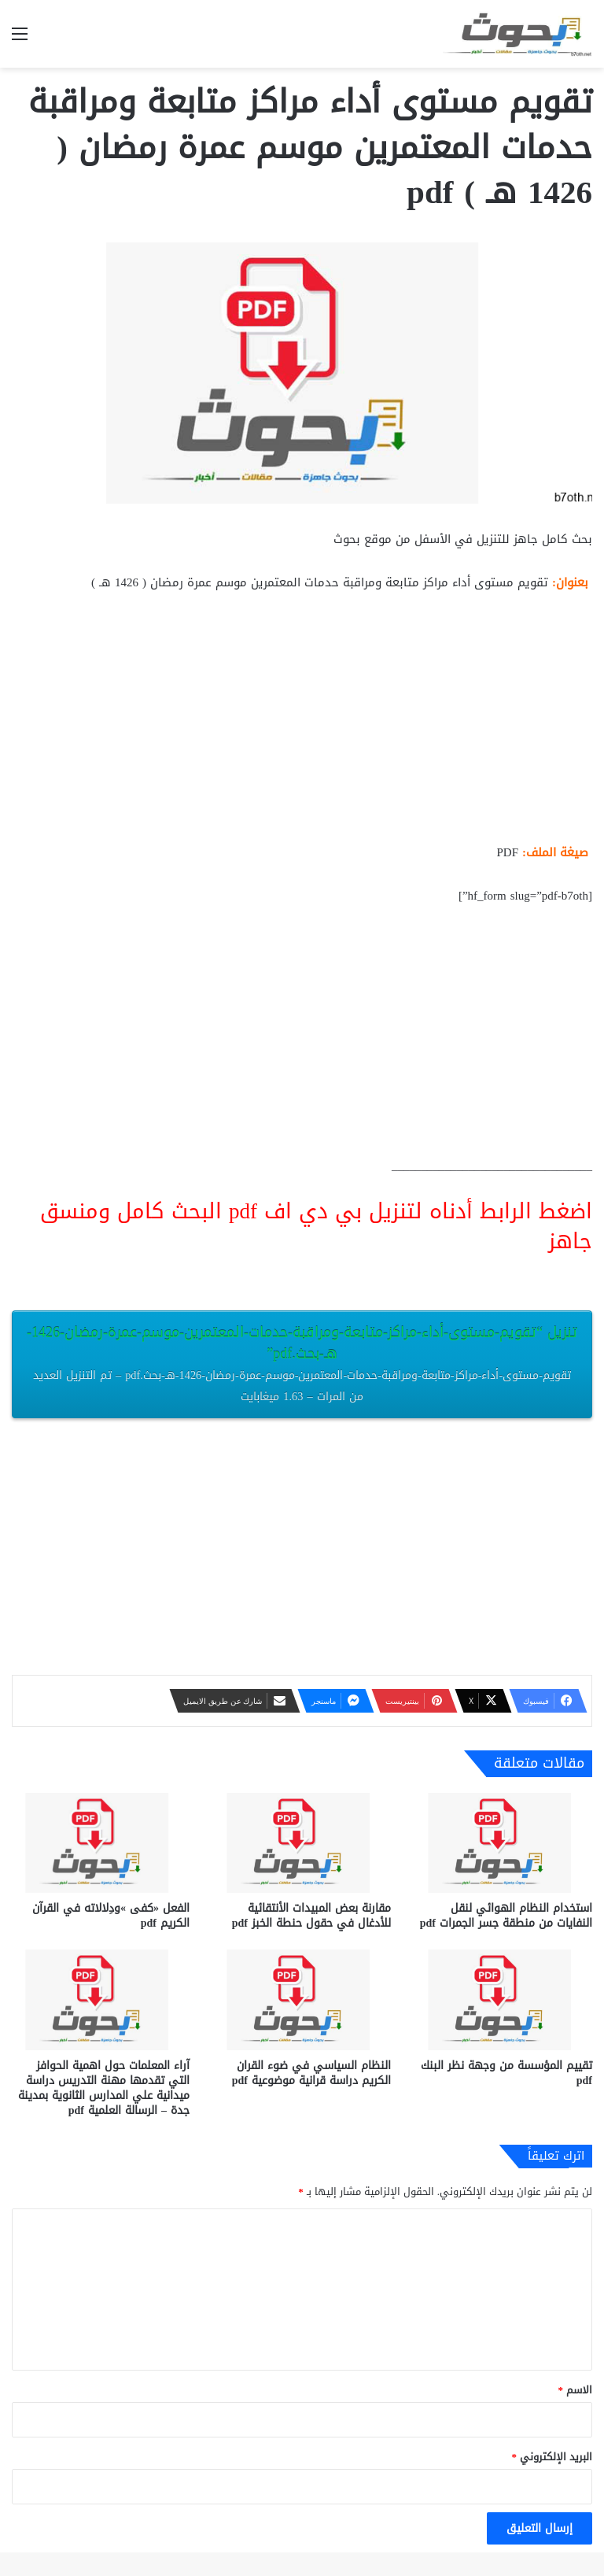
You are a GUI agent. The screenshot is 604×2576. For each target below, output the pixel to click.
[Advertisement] (302, 724)
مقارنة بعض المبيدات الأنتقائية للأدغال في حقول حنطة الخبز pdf (311, 1916)
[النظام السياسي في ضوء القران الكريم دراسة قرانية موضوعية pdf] (302, 1999)
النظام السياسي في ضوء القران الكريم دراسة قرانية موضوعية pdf (311, 2073)
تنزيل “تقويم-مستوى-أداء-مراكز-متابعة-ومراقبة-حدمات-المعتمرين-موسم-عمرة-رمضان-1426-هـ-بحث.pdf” (302, 1363)
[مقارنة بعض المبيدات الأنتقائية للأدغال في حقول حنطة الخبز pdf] (302, 1843)
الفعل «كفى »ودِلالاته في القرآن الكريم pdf (111, 1916)
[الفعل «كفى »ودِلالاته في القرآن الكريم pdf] (101, 1843)
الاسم (575, 2390)
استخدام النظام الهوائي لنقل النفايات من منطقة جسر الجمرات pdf (506, 1916)
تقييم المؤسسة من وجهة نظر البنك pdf (506, 2073)
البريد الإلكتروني (552, 2457)
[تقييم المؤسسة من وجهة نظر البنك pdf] (503, 1999)
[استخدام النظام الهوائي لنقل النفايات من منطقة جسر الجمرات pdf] (503, 1843)
